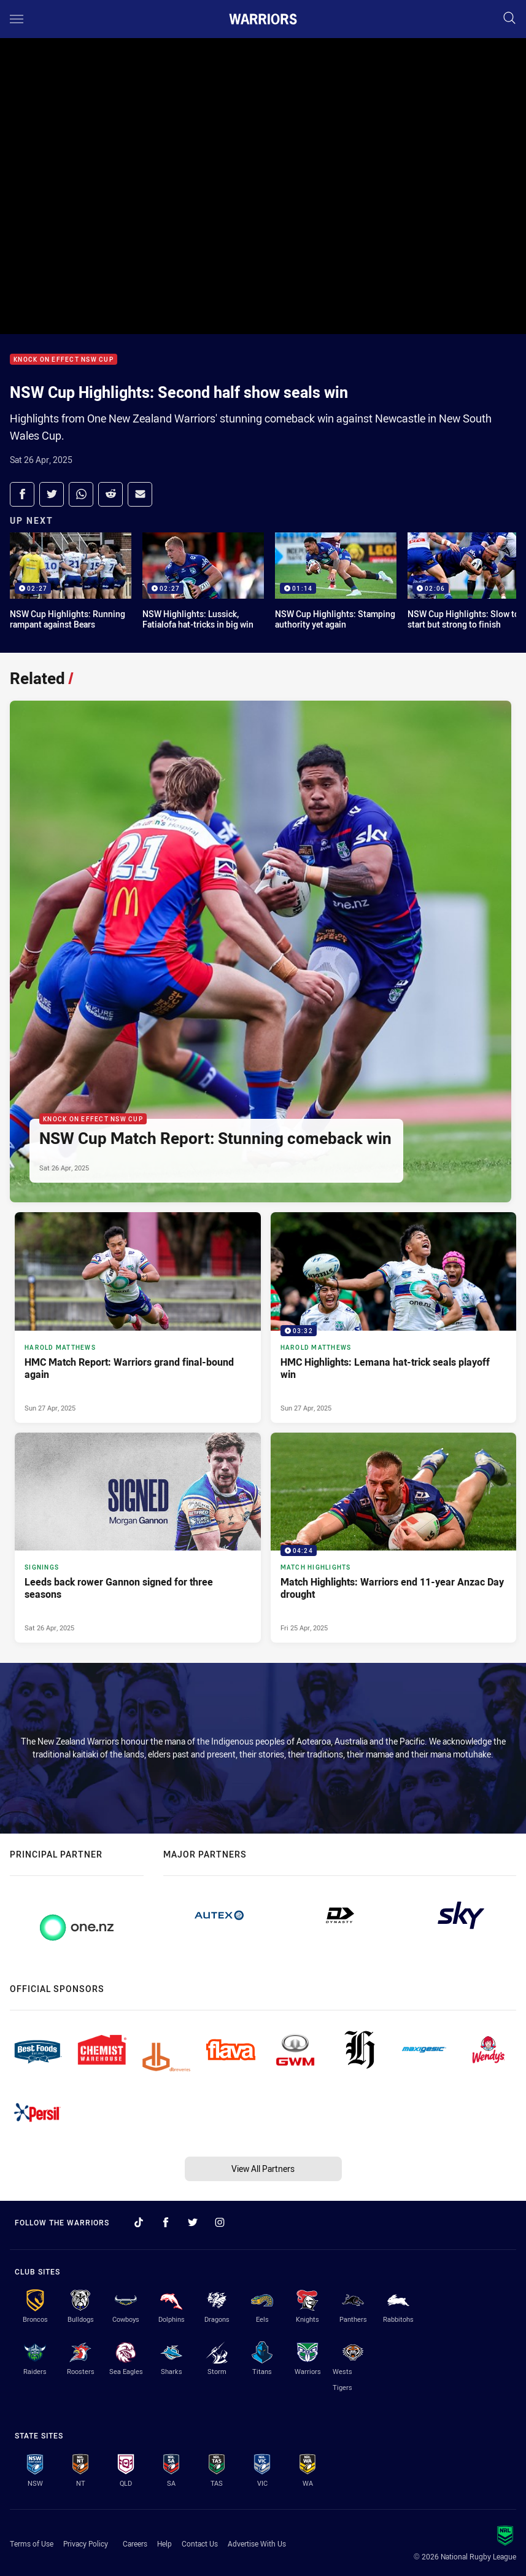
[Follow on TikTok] (139, 2222)
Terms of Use (31, 2543)
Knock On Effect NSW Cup (64, 360)
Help (164, 2543)
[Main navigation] (16, 19)
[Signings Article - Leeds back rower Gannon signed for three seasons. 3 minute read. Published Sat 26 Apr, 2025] (138, 1538)
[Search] (509, 18)
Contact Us (200, 2543)
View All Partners (263, 2168)
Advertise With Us (257, 2543)
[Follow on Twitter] (193, 2222)
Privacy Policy (85, 2543)
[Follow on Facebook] (166, 2222)
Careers (135, 2543)
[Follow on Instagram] (220, 2222)
